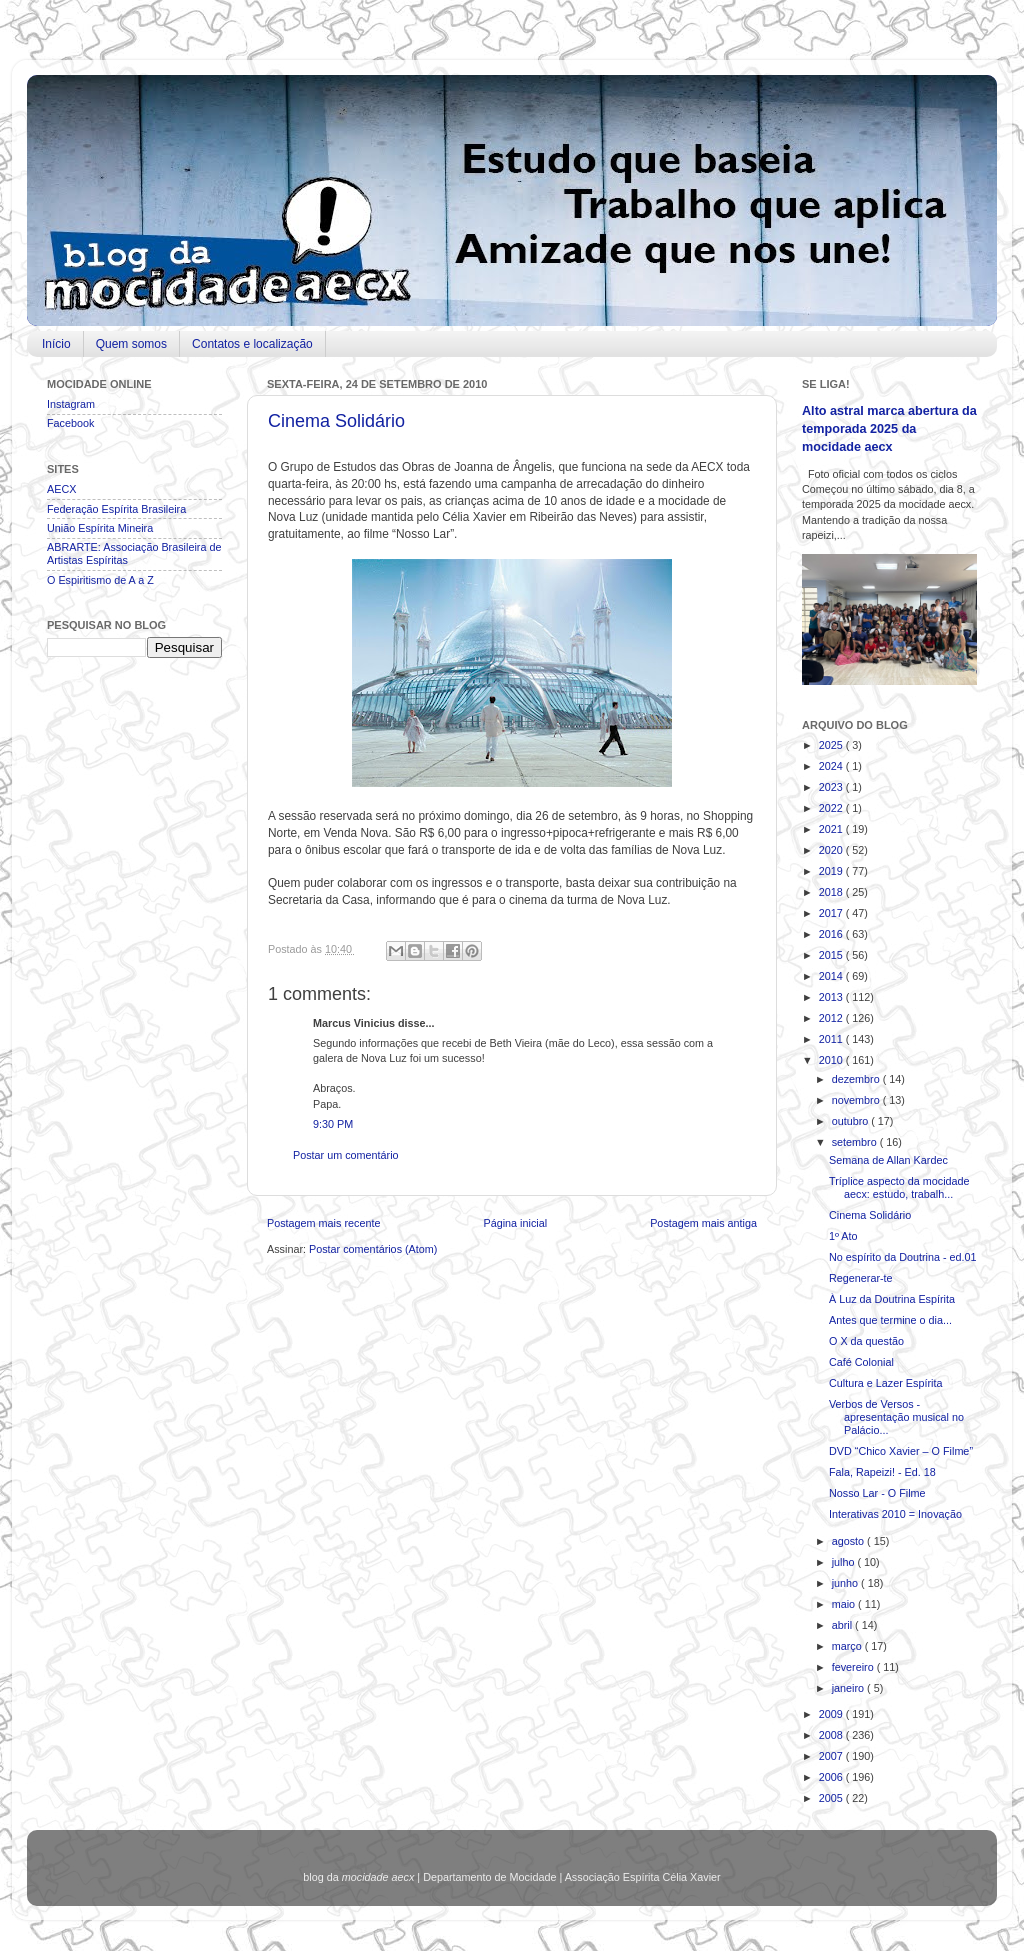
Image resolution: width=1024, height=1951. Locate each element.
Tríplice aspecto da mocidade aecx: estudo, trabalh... (899, 1187)
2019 (832, 871)
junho (846, 1583)
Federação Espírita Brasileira (116, 509)
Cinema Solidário (336, 421)
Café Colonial (861, 1362)
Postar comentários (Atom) (373, 1249)
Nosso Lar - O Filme (877, 1493)
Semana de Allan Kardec (888, 1160)
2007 (832, 1756)
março (848, 1646)
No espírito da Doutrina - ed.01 (903, 1257)
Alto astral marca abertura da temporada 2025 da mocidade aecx (889, 428)
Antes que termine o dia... (890, 1320)
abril (843, 1625)
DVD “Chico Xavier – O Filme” (901, 1451)
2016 (832, 934)
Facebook (70, 423)
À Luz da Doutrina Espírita (892, 1299)
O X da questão (866, 1341)
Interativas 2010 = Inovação (895, 1514)
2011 (832, 1039)
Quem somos (131, 344)
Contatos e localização (252, 344)
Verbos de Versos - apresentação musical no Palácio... (896, 1417)
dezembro (857, 1079)
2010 (832, 1060)
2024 (832, 766)
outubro (852, 1121)
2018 (832, 892)
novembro (857, 1100)
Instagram (71, 404)
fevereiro (854, 1667)
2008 (832, 1735)
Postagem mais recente (323, 1223)
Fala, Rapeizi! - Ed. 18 (882, 1472)
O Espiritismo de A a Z (100, 580)
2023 (832, 787)
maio (845, 1604)
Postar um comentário (346, 1155)
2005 (832, 1798)
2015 (832, 955)
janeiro (849, 1688)
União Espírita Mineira (100, 528)
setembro (856, 1142)
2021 (832, 829)
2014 (832, 976)
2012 (832, 1018)
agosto (849, 1541)
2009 (832, 1714)
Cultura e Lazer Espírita (885, 1383)
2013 (832, 997)
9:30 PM (333, 1124)
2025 (832, 745)
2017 (832, 913)
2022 (832, 808)
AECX (61, 489)
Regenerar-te (861, 1278)
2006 (832, 1777)
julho (845, 1562)
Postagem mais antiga (703, 1223)
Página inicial (515, 1223)
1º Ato (843, 1236)
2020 (832, 850)
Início (56, 344)
